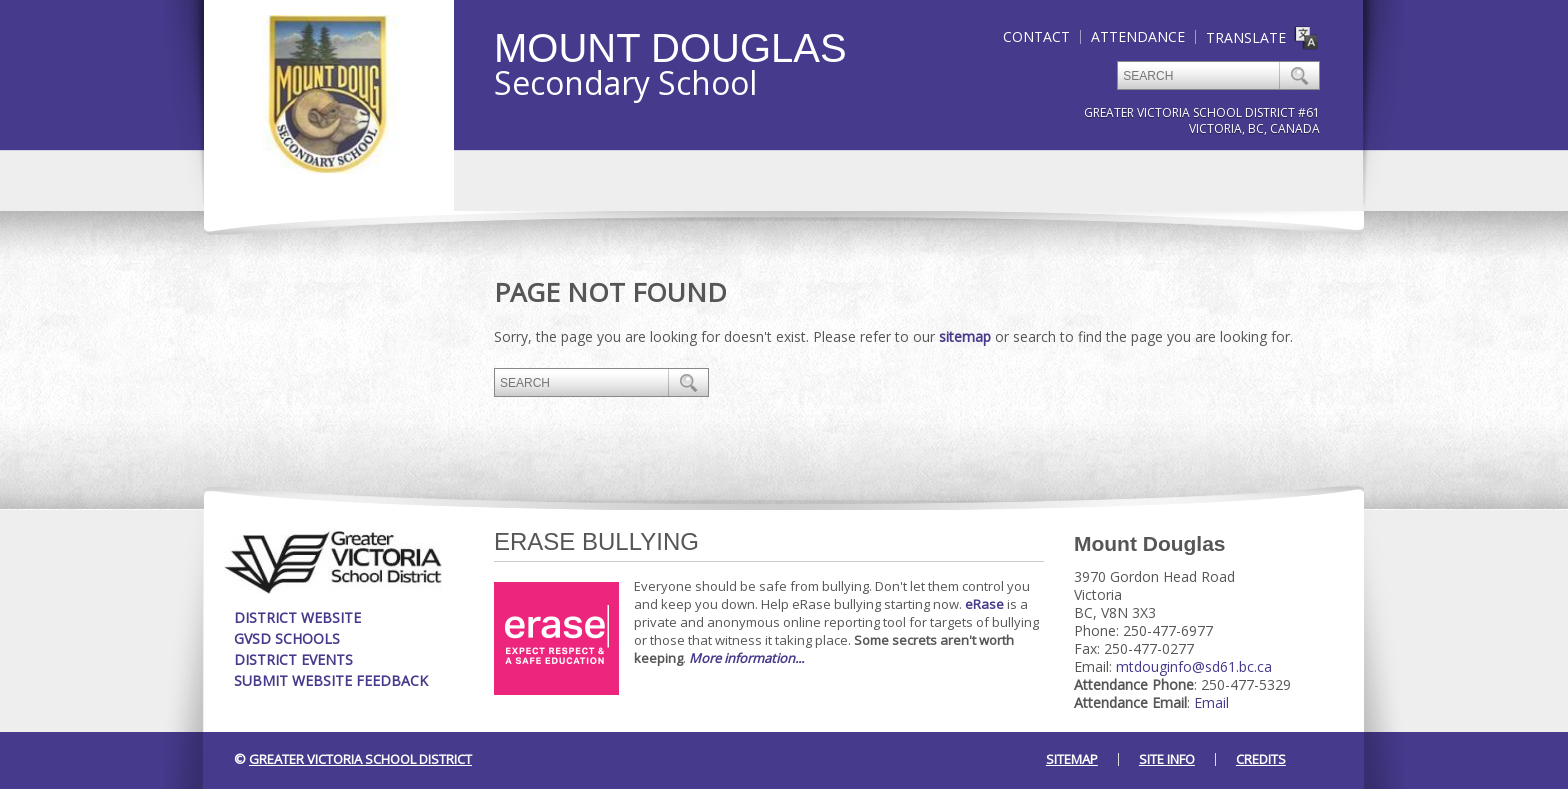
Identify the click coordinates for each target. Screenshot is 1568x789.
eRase (984, 604)
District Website (297, 617)
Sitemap (1072, 759)
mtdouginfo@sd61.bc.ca (1194, 666)
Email (1211, 702)
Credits (1261, 759)
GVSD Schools (287, 638)
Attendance (1138, 36)
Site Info (1167, 759)
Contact (1036, 36)
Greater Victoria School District (360, 759)
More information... (746, 658)
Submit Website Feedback (331, 680)
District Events (293, 659)
